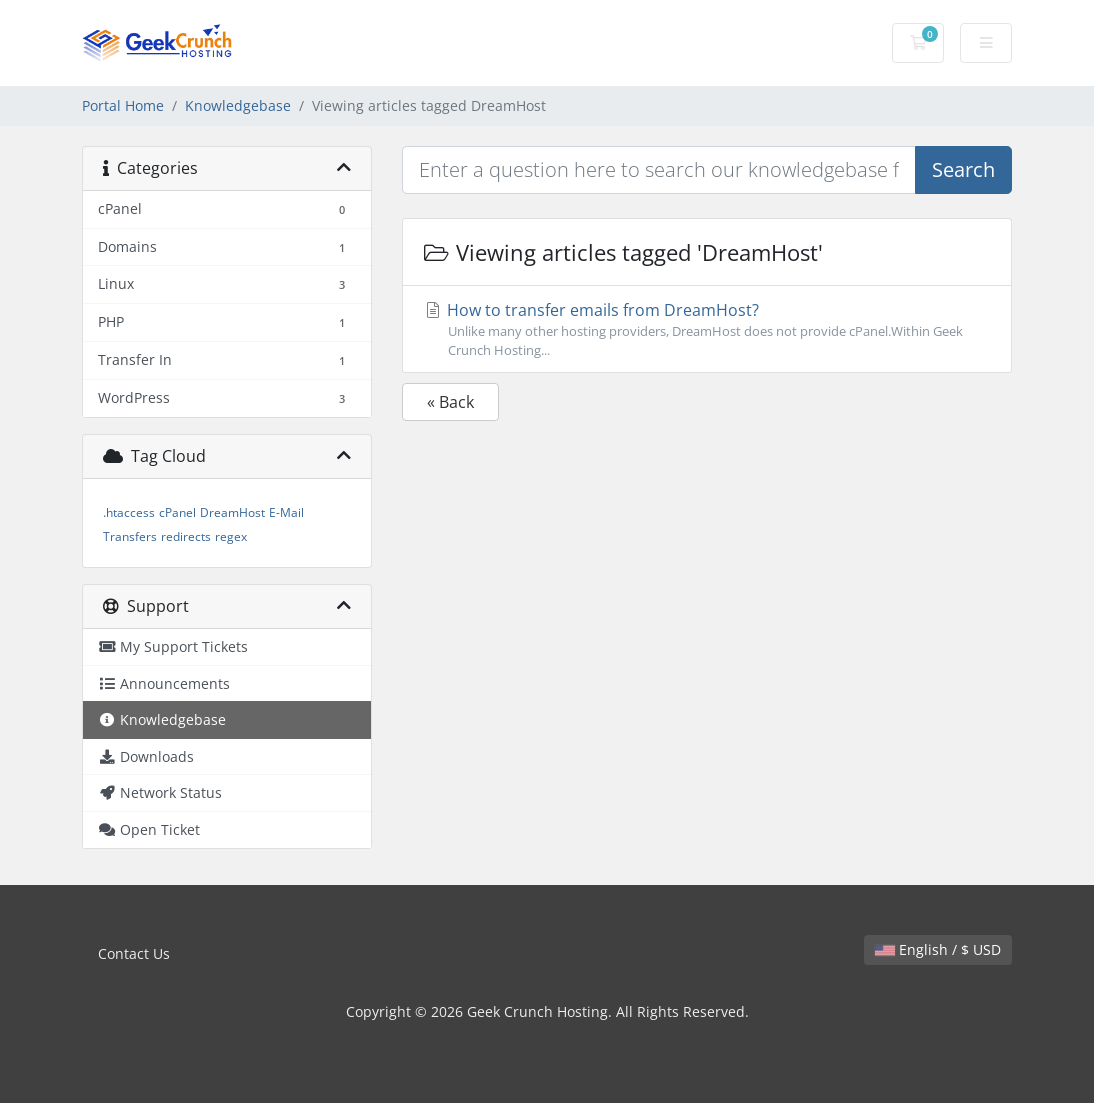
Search (963, 169)
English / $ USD (938, 949)
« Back (450, 402)
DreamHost (232, 512)
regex (231, 536)
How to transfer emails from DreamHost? (707, 329)
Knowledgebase (238, 105)
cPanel (177, 512)
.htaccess (129, 512)
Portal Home (123, 105)
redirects (186, 536)
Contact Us (134, 953)
